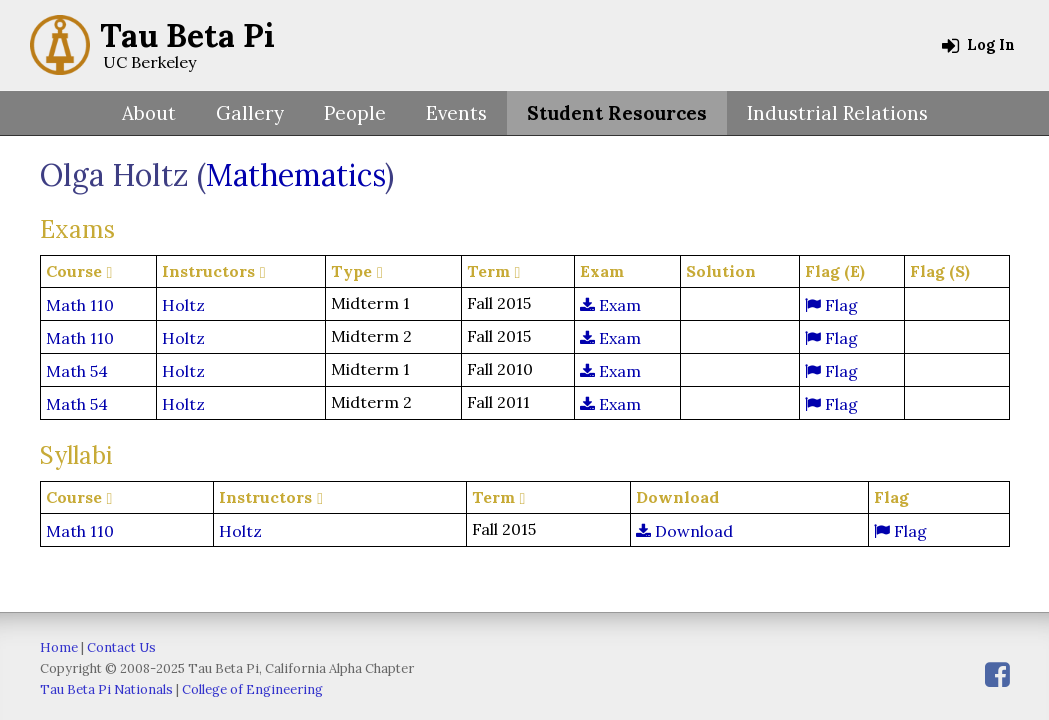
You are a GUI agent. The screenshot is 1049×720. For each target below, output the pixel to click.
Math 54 (77, 371)
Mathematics (295, 175)
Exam (610, 305)
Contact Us (121, 647)
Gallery (250, 113)
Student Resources (617, 113)
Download (684, 531)
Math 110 (80, 305)
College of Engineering (252, 689)
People (355, 113)
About (149, 113)
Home (59, 647)
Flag (831, 305)
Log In (978, 45)
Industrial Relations (837, 113)
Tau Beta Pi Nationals (106, 689)
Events (456, 113)
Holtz (183, 305)
